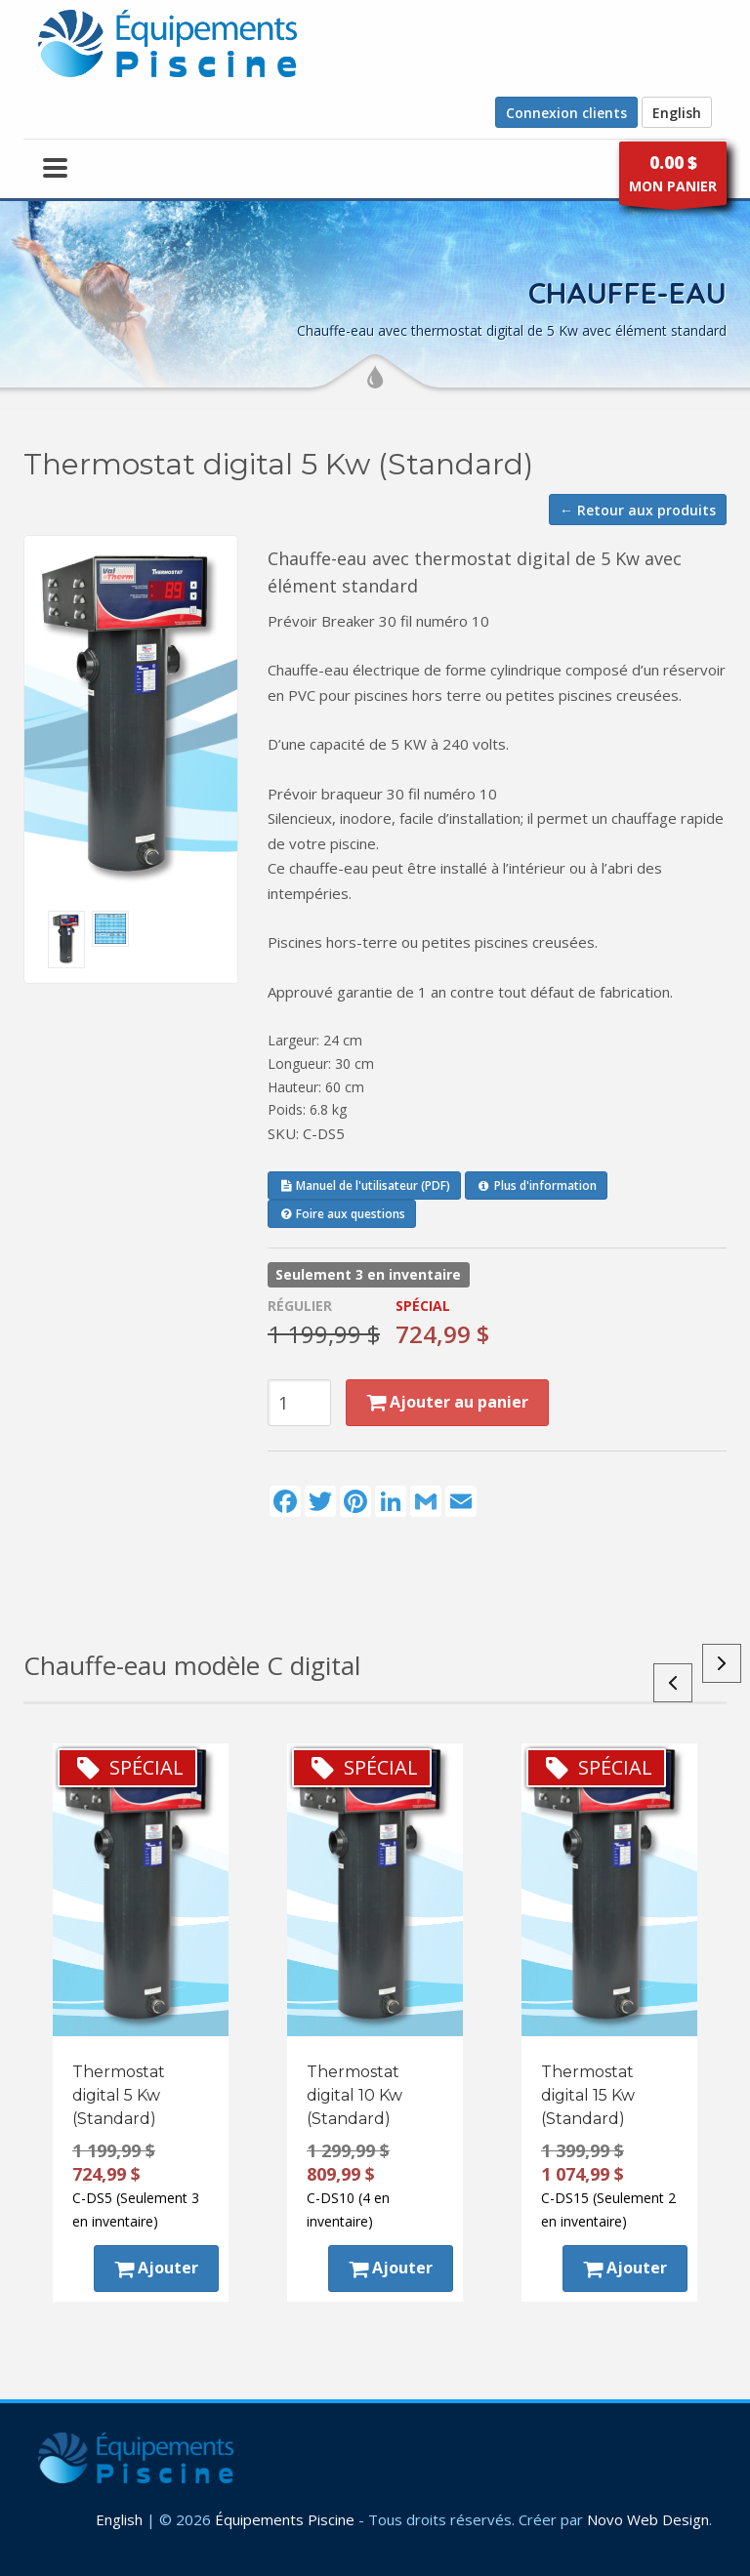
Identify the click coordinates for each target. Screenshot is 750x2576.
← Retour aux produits (638, 510)
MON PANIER (673, 178)
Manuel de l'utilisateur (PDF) (364, 1185)
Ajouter (156, 2267)
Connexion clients (566, 112)
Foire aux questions (341, 1214)
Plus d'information (536, 1185)
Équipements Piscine (284, 2519)
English (676, 112)
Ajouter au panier (447, 1401)
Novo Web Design (648, 2519)
